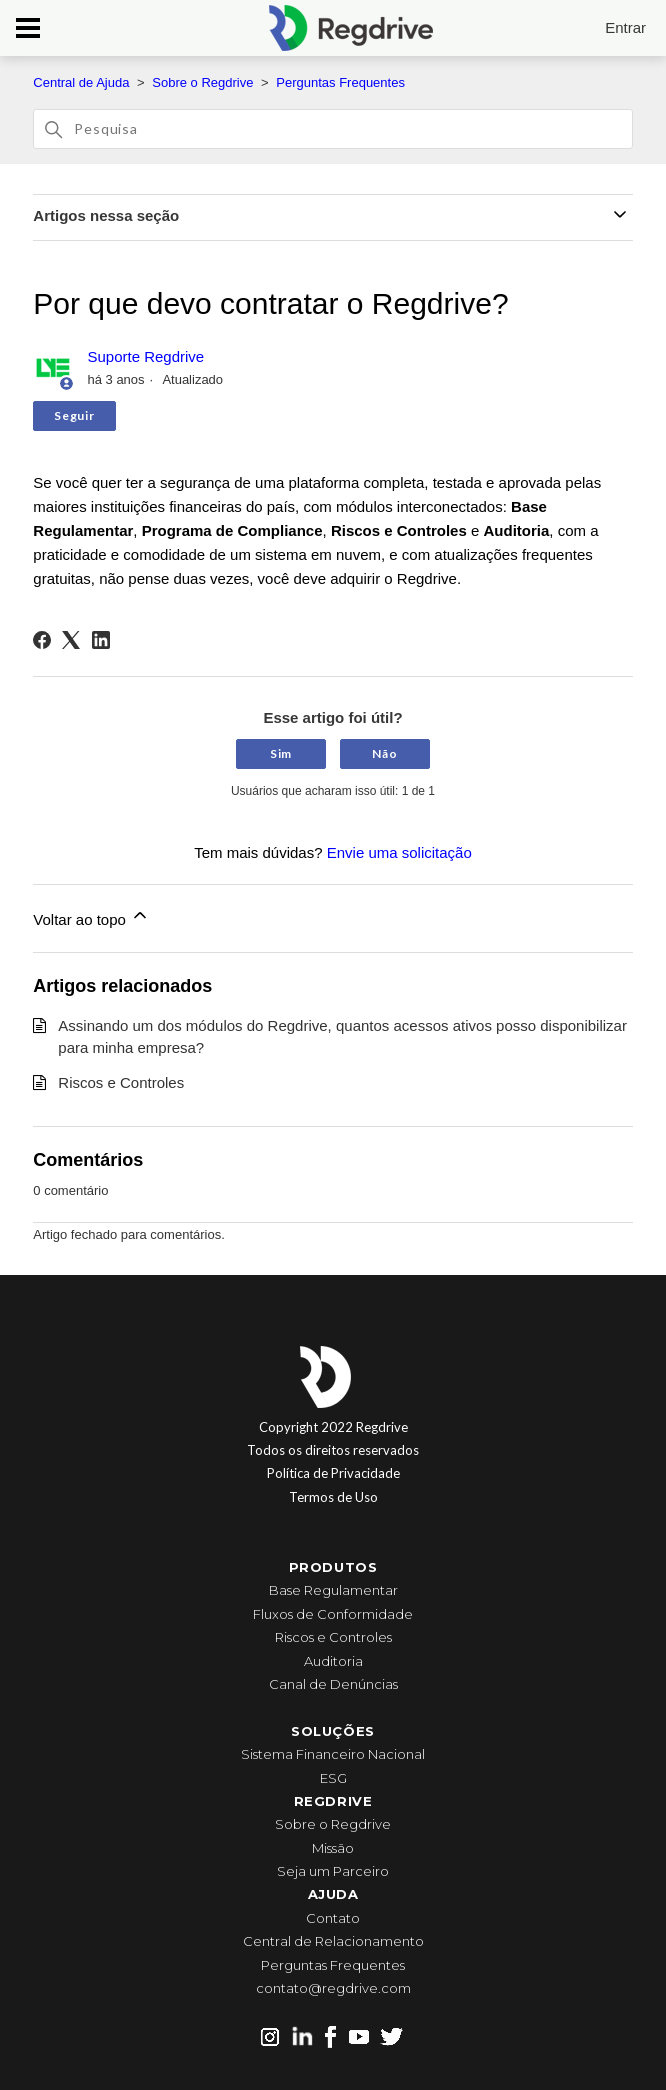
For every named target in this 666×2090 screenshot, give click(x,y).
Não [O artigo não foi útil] (384, 753)
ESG (333, 1778)
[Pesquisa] (332, 129)
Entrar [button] (625, 27)
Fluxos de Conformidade (333, 1614)
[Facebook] (42, 640)
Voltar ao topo (91, 916)
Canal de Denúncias (333, 1684)
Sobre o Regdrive (202, 82)
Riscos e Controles (121, 1082)
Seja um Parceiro (333, 1871)
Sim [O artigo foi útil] (281, 753)
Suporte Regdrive (145, 356)
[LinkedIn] (101, 640)
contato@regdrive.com (333, 1988)
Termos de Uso (333, 1497)
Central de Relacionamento (333, 1941)
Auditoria (333, 1661)
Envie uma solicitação (399, 852)
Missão (333, 1848)
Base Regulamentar (333, 1590)
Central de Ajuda (81, 82)
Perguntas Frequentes (340, 82)
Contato (333, 1918)
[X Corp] (71, 640)
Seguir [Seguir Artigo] (74, 415)
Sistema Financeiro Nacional (333, 1754)
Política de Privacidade (333, 1473)
